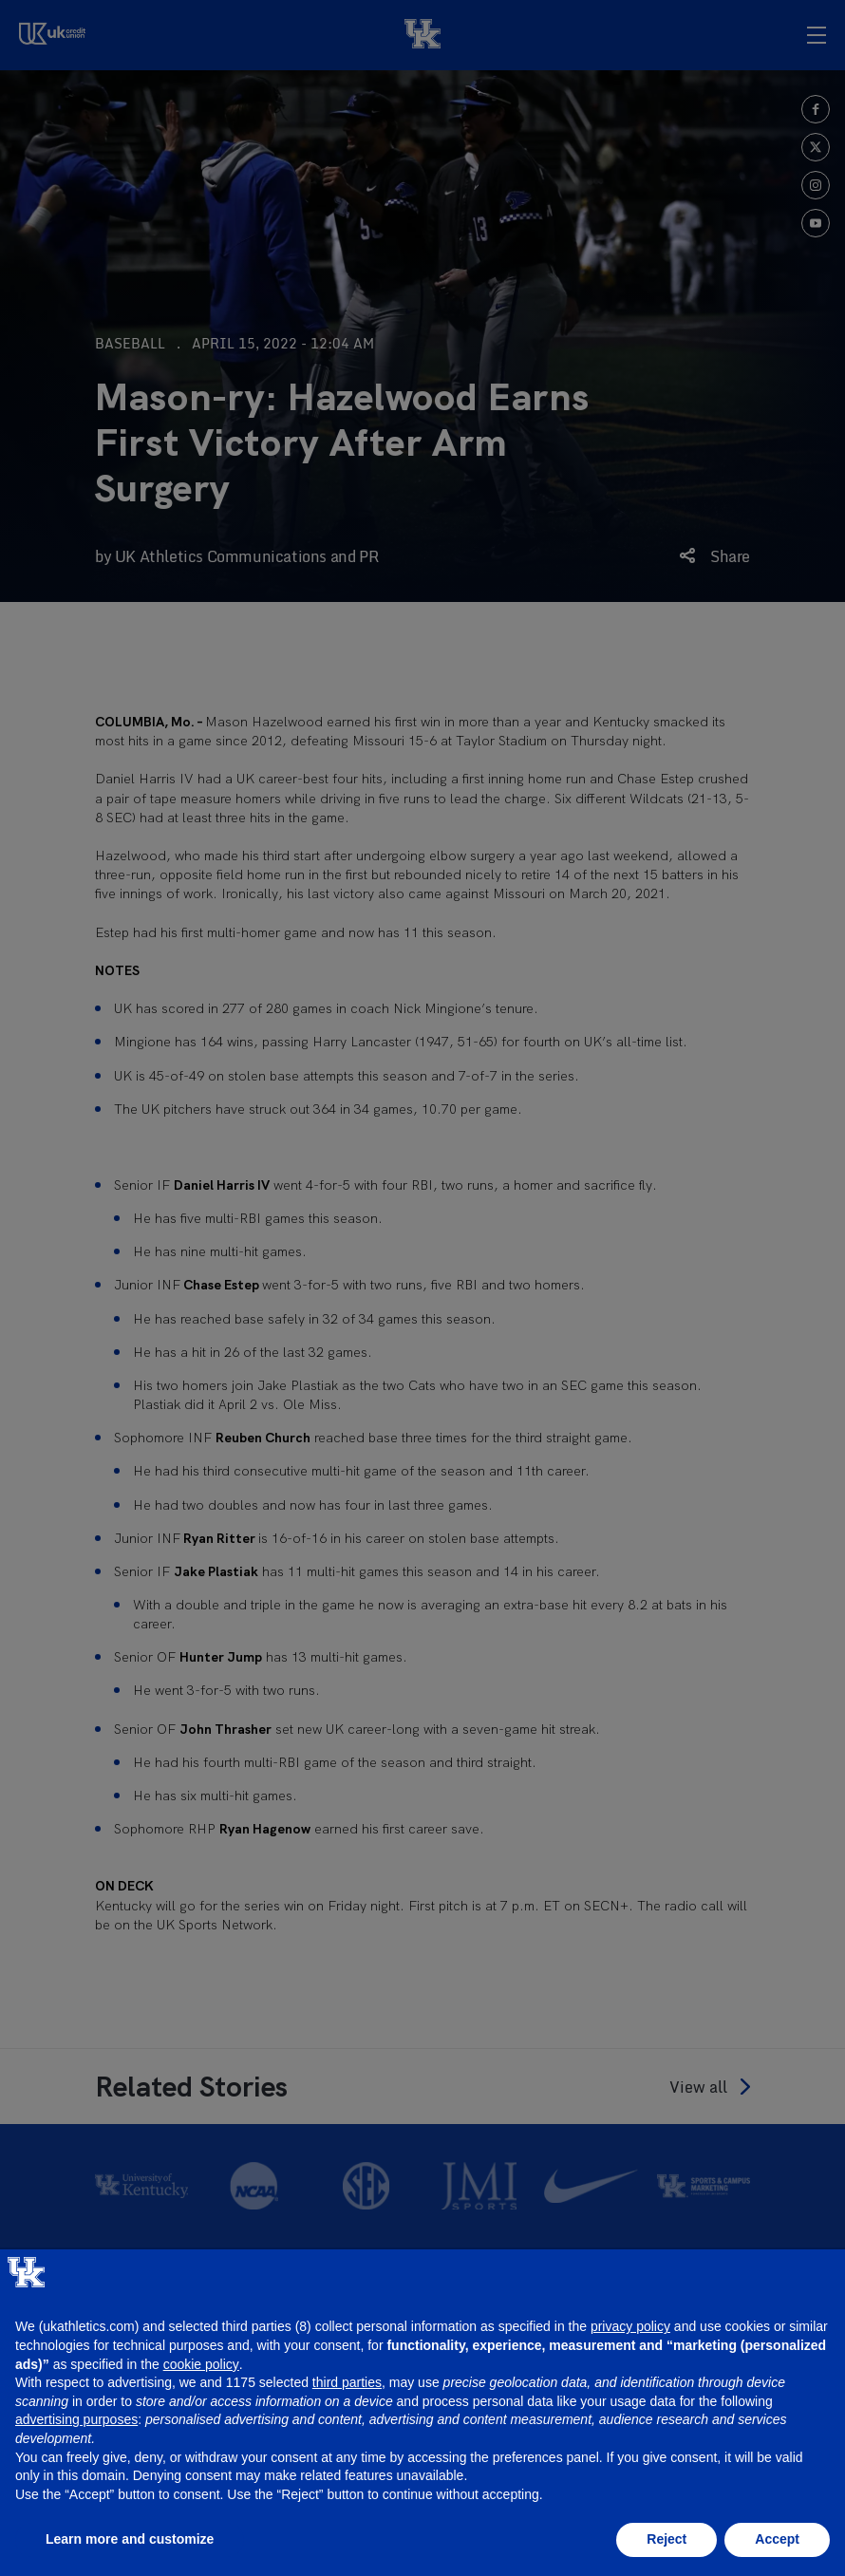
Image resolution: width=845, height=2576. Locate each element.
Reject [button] (666, 2539)
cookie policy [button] (201, 2364)
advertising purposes (76, 2419)
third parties (347, 2382)
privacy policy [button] (630, 2326)
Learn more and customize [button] (130, 2539)
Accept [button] (777, 2539)
